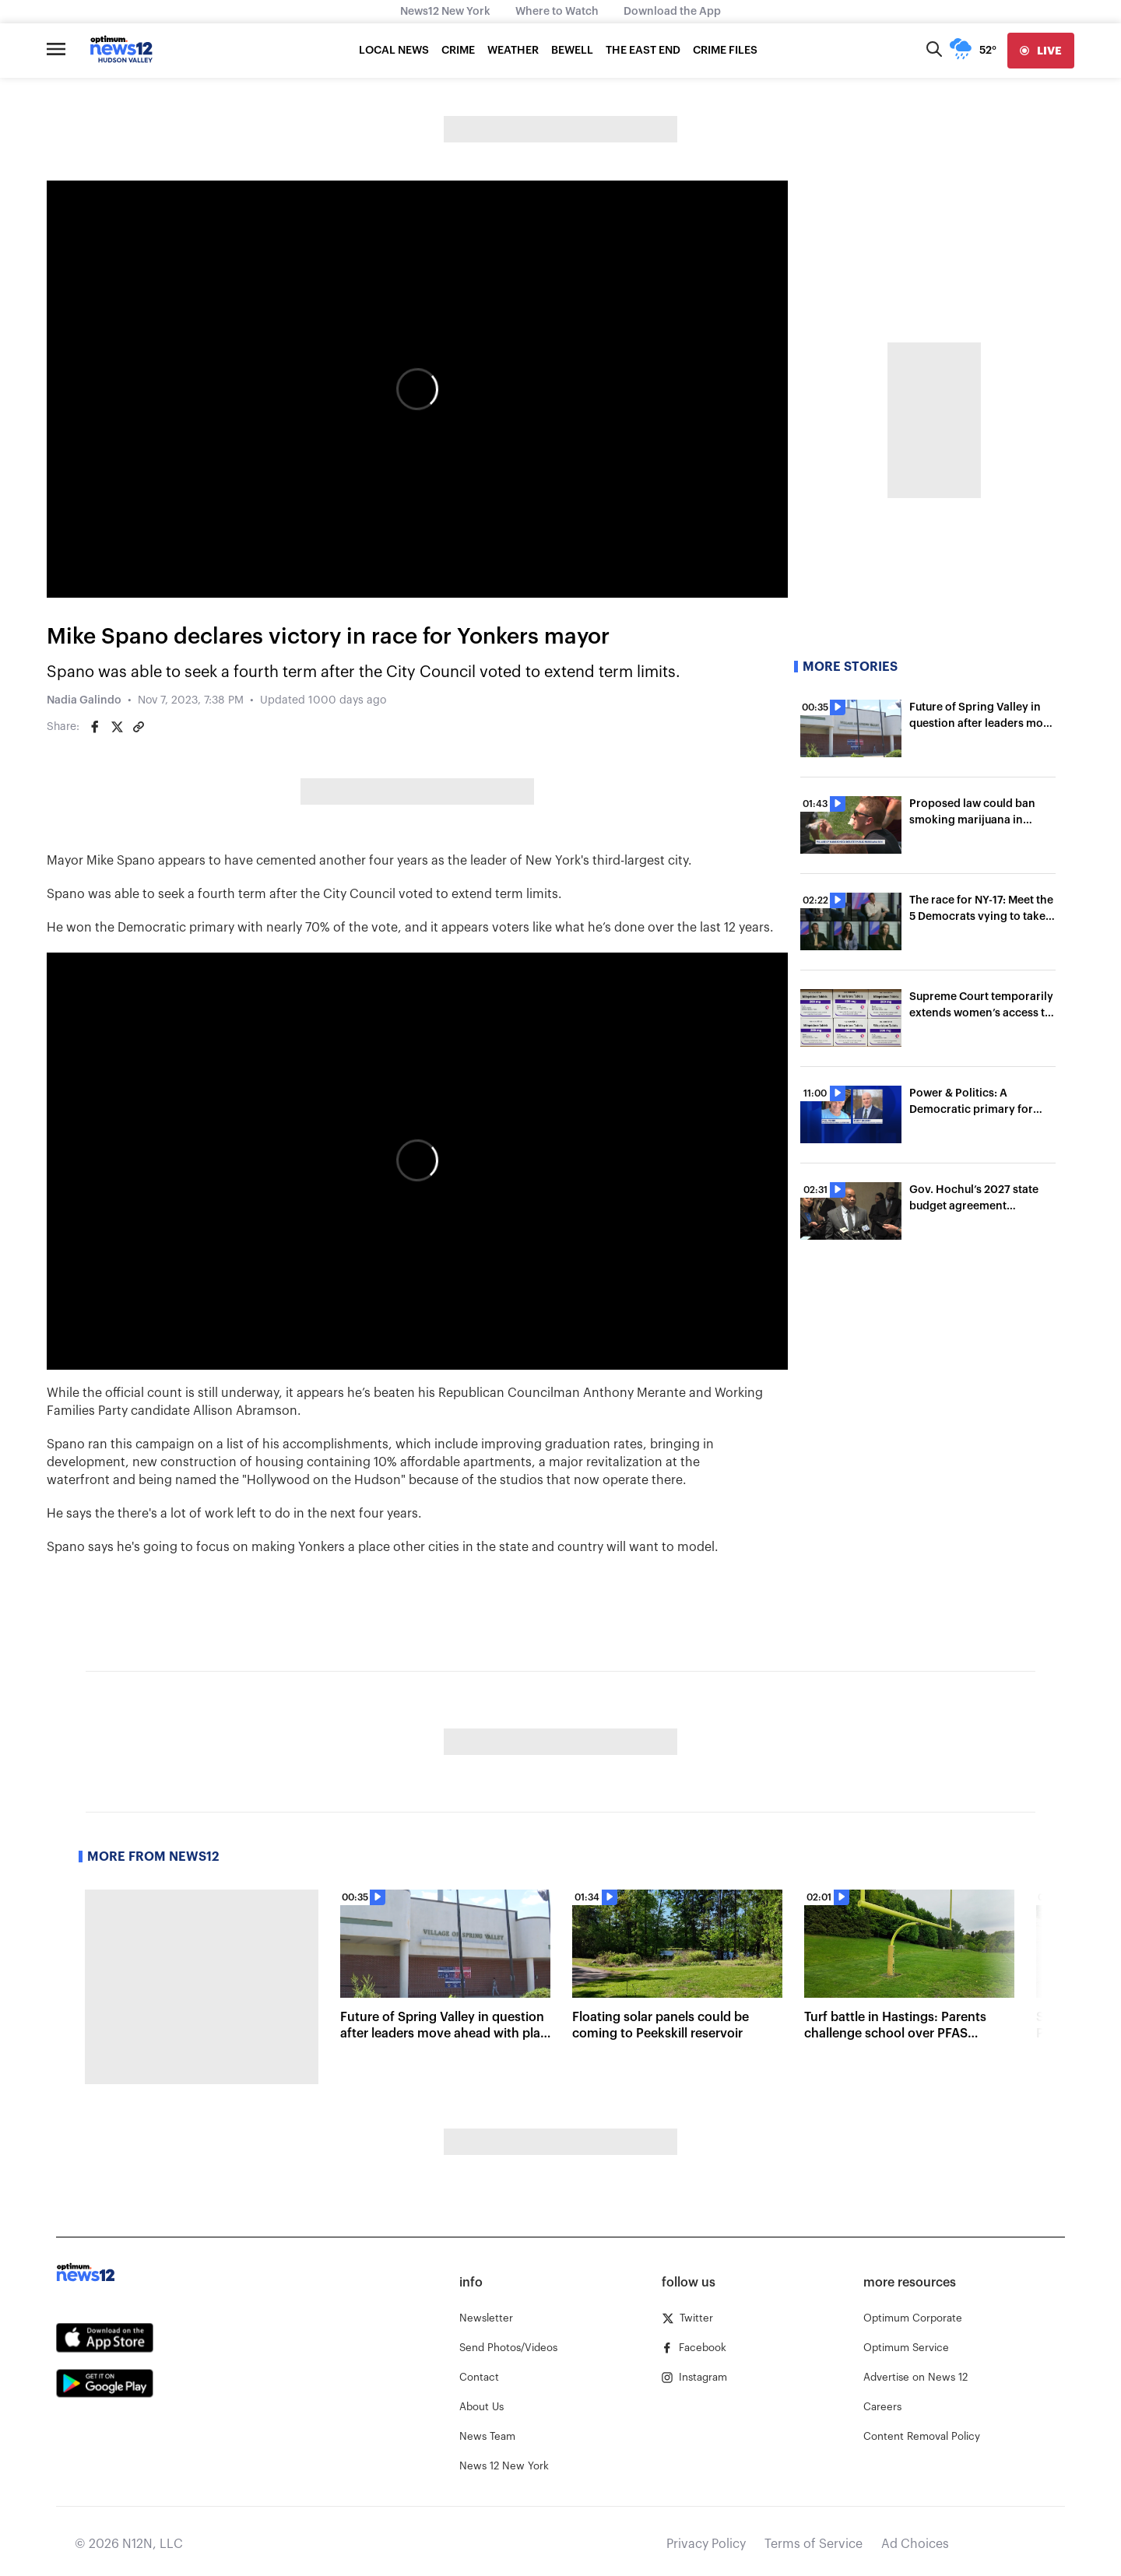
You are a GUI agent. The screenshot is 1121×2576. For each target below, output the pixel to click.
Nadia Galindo (84, 700)
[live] (1040, 50)
